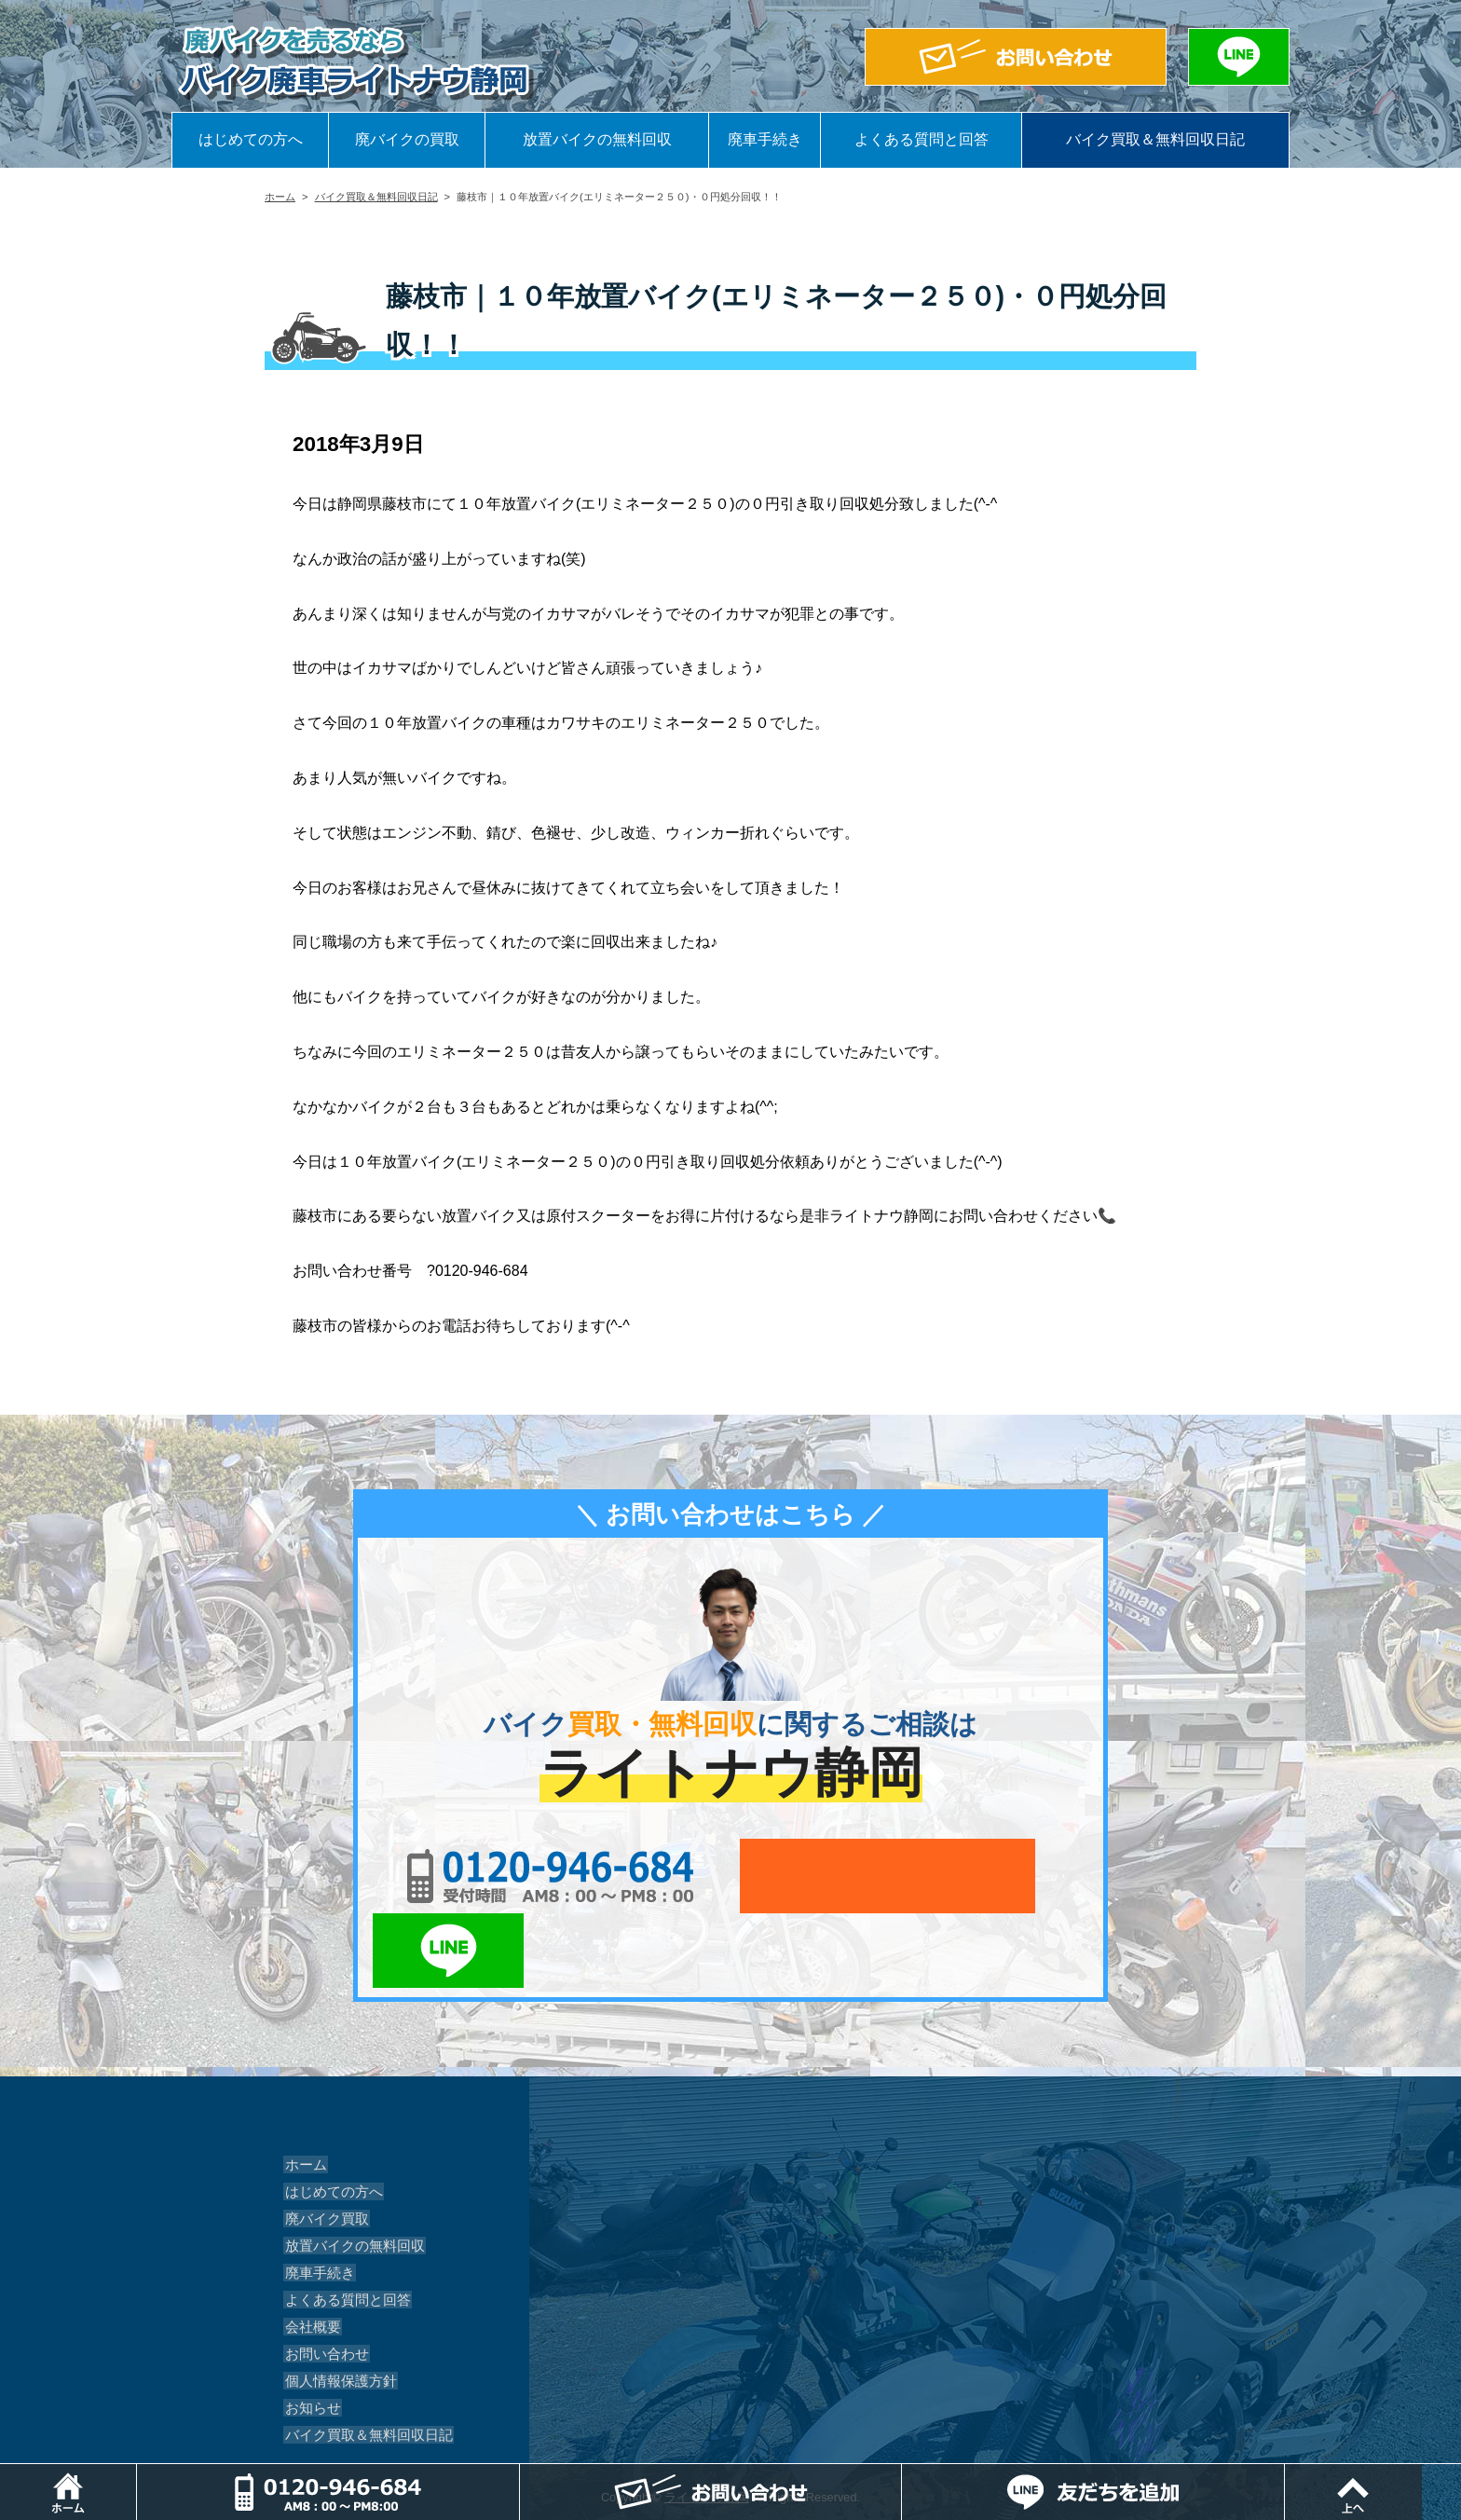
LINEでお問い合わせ (1031, 1876)
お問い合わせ (322, 2278)
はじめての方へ (250, 139)
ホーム (280, 196)
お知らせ (309, 2332)
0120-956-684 (516, 1876)
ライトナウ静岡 (706, 2423)
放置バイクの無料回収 (597, 139)
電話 (525, 2473)
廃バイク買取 (322, 2143)
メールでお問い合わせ (817, 1876)
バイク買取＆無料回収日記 (1155, 139)
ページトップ (1460, 2473)
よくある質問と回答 (921, 139)
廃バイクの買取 (407, 139)
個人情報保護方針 (335, 2305)
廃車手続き (765, 139)
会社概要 (309, 2251)
